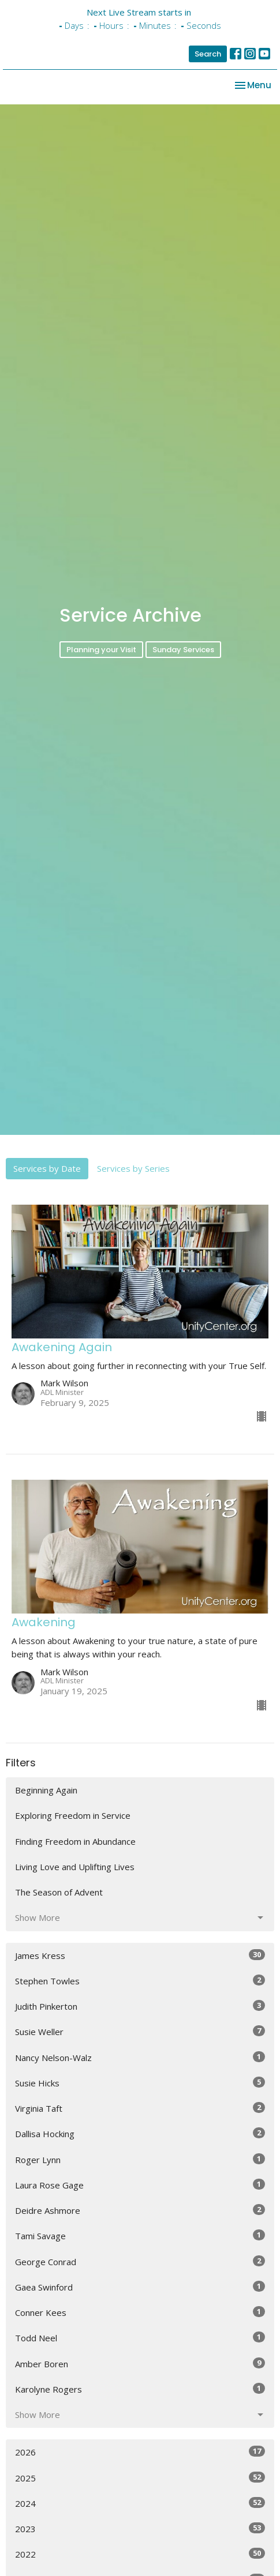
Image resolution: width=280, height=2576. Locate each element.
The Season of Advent (59, 1921)
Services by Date (47, 1197)
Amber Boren (140, 2392)
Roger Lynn (140, 2188)
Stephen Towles (140, 2009)
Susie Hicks (140, 2111)
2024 (140, 2532)
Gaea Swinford (140, 2316)
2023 (140, 2557)
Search (208, 53)
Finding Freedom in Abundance (75, 1869)
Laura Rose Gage (140, 2214)
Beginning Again (46, 1819)
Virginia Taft (140, 2137)
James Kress (140, 1983)
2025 (140, 2506)
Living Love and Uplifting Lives (75, 1895)
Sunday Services (183, 677)
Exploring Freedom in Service (72, 1844)
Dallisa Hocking (140, 2162)
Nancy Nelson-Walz (140, 2085)
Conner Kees (140, 2341)
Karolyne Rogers (140, 2418)
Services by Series (133, 1197)
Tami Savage (140, 2264)
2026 (140, 2481)
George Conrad (140, 2290)
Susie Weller (140, 2060)
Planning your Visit (101, 677)
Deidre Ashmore (140, 2239)
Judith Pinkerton (140, 2035)
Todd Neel (140, 2366)
